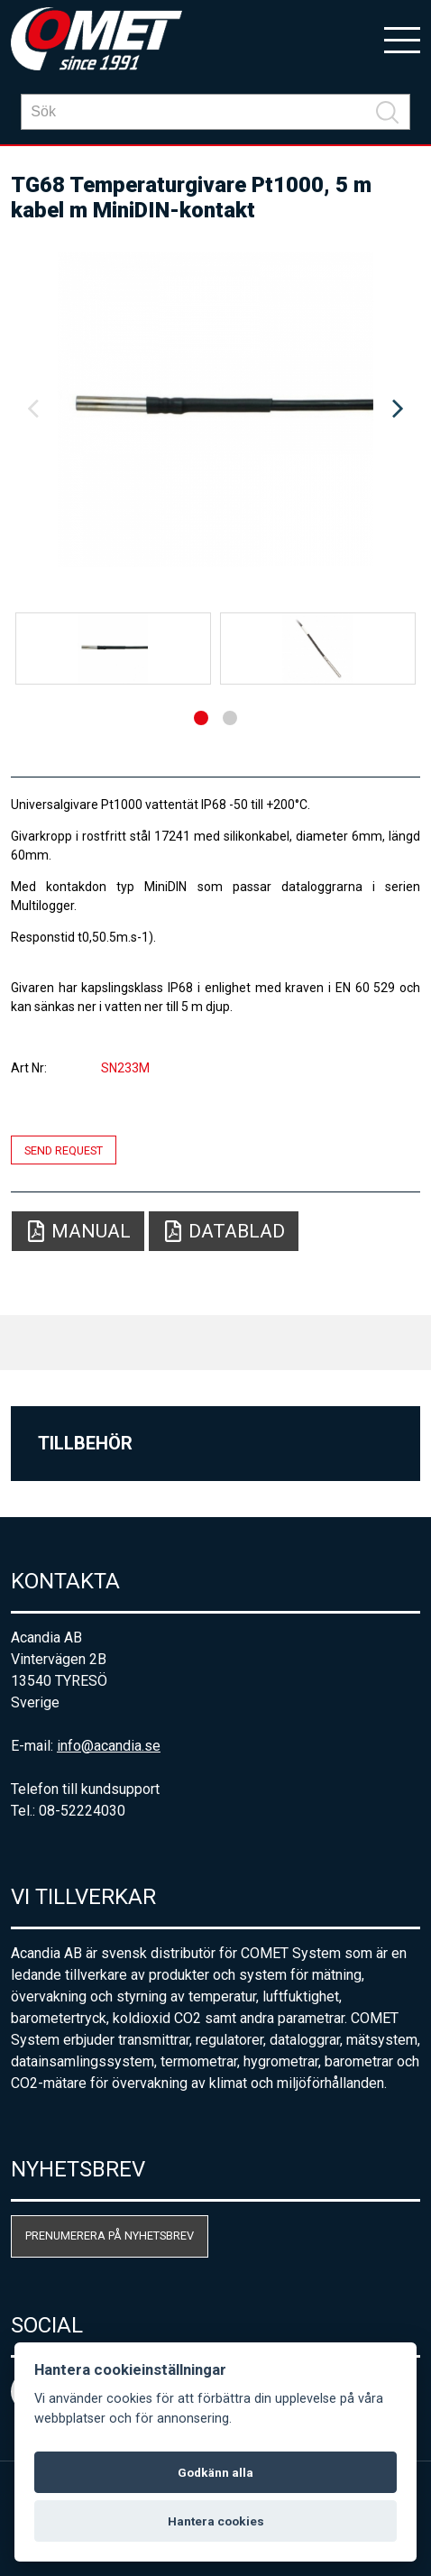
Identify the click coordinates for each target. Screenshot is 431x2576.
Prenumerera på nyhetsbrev (109, 2235)
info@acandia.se (108, 1745)
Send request (63, 1149)
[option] (215, 409)
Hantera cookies (216, 2521)
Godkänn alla (215, 2472)
